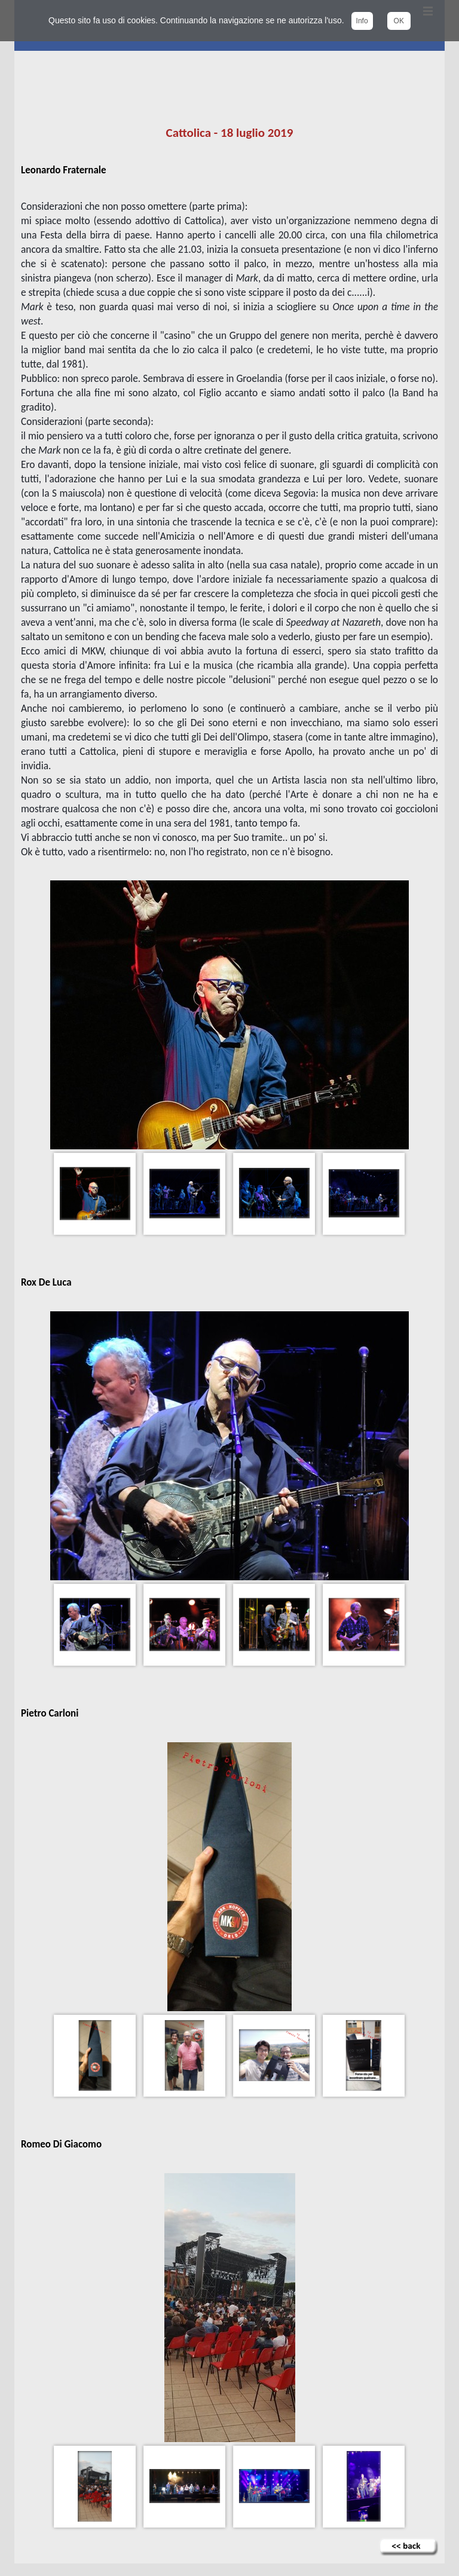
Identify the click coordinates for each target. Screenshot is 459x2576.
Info (362, 21)
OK (399, 21)
